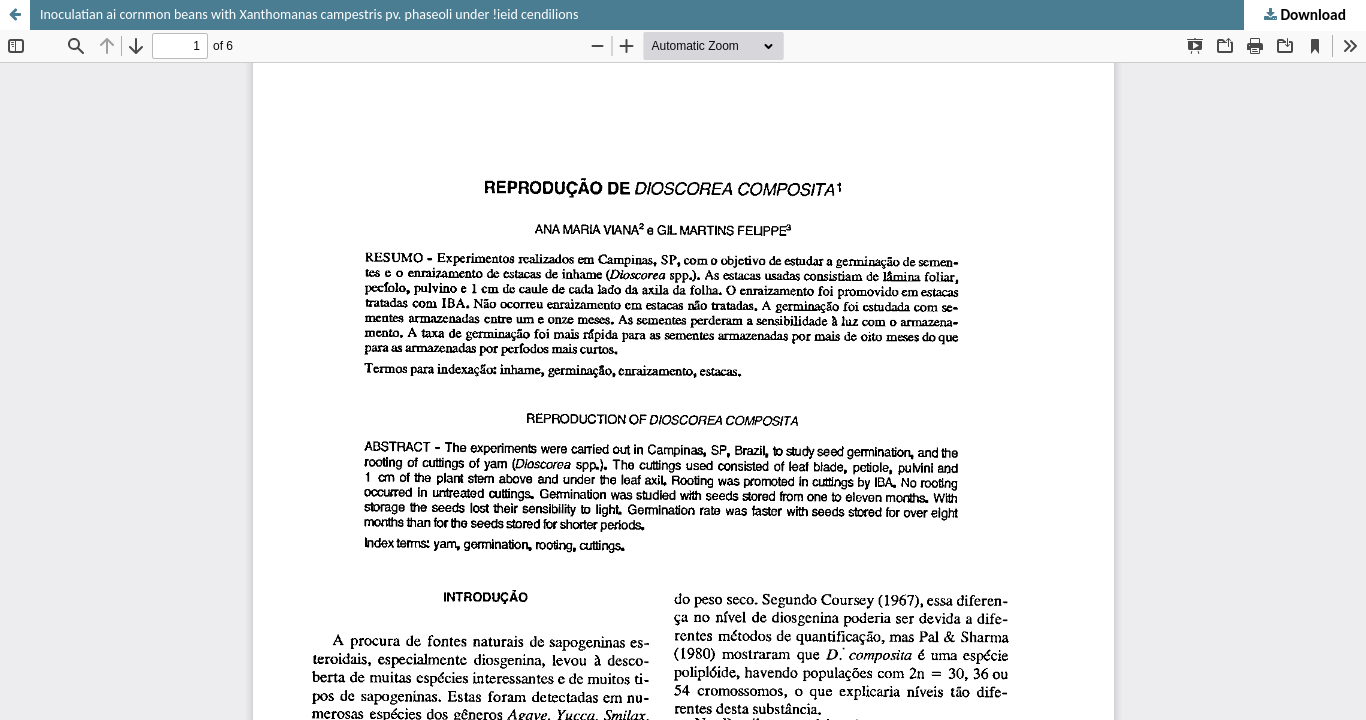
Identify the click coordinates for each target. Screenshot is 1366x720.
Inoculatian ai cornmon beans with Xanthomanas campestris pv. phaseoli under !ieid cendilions (309, 14)
